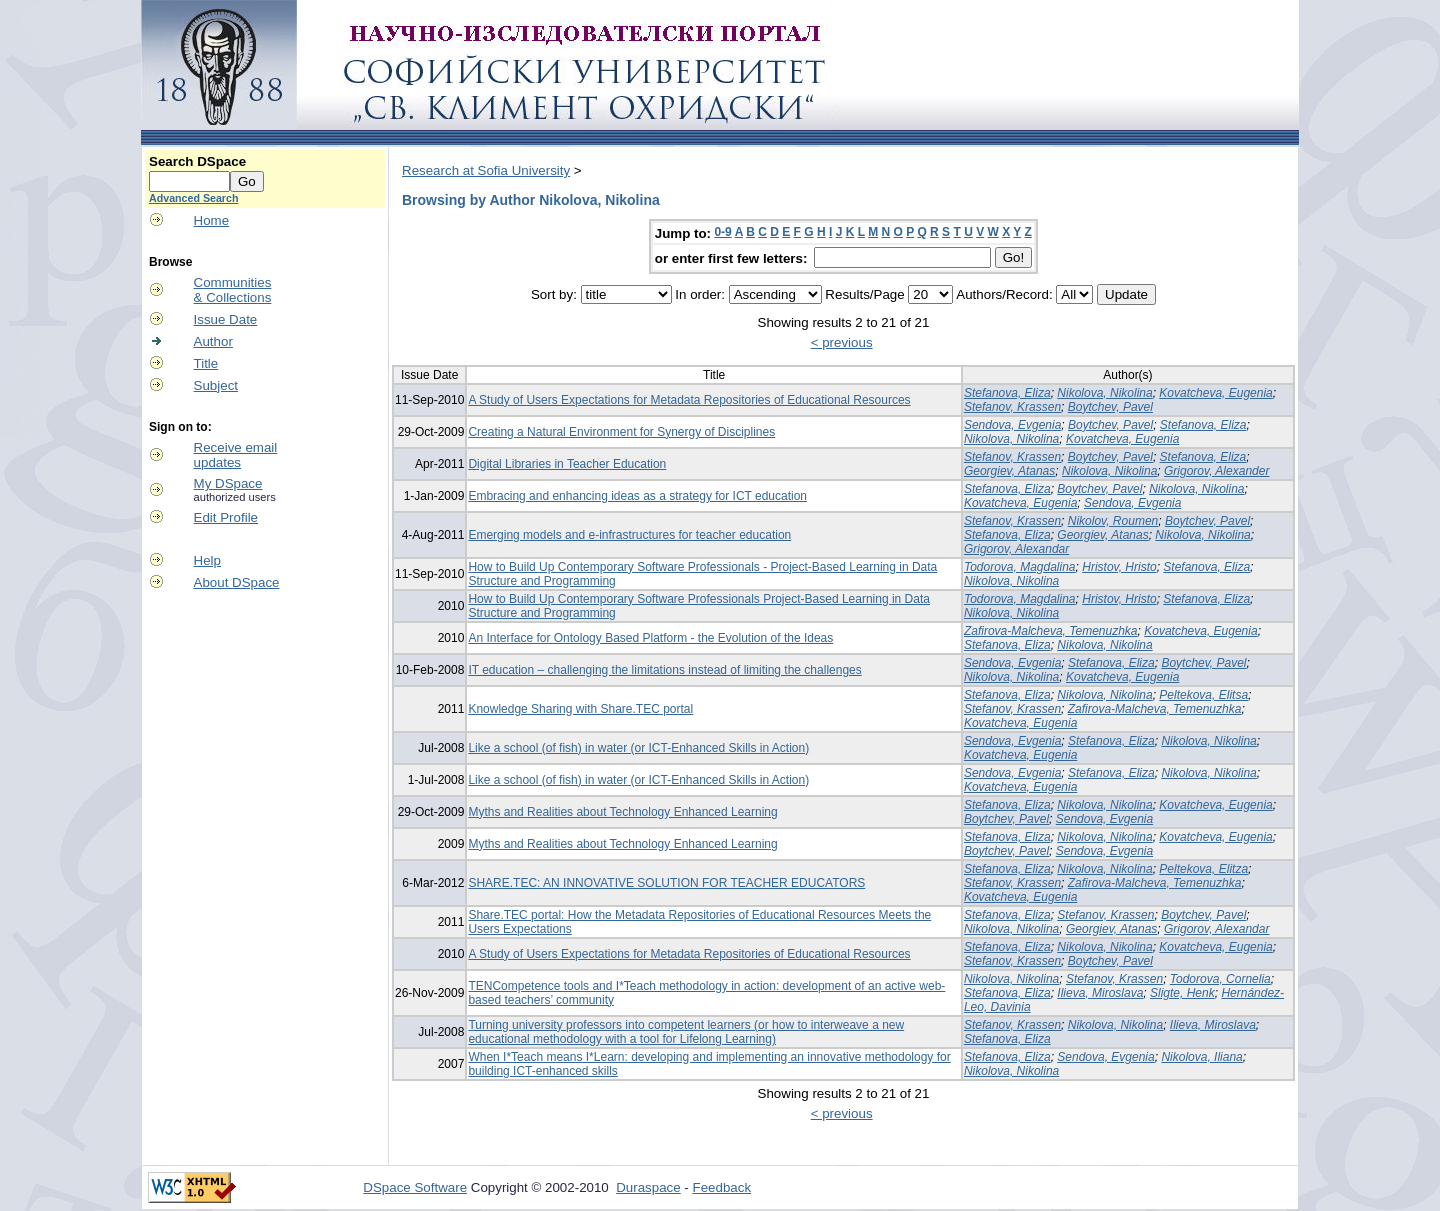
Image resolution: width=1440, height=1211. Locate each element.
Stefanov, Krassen (1012, 407)
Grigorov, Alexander (1216, 471)
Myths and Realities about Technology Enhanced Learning (622, 812)
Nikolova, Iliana (1201, 1057)
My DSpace (228, 483)
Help (207, 560)
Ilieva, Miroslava (1100, 993)
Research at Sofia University (486, 170)
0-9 (722, 232)
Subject (216, 385)
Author (213, 341)
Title (206, 363)
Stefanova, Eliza (1007, 393)
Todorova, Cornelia (1220, 979)
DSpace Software (415, 1187)
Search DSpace (197, 161)
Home (212, 220)
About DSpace (237, 582)
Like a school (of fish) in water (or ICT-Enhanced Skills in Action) (638, 748)
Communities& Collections (233, 290)
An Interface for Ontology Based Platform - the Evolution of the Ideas (650, 638)
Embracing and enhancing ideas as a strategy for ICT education (637, 496)
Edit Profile (226, 517)
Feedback (722, 1187)
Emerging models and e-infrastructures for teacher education (629, 535)
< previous (842, 342)
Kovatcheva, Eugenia (1215, 393)
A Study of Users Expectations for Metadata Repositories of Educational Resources (689, 400)
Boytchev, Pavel (1110, 407)
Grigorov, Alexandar (1016, 549)
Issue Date (226, 319)
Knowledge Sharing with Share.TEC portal (580, 709)
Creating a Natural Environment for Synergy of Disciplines (621, 432)
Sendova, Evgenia (1012, 425)
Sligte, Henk (1182, 993)
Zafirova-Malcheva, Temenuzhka (1051, 631)
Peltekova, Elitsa (1203, 695)
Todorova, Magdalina (1020, 567)
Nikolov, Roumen (1113, 521)
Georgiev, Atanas (1009, 471)
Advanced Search (193, 198)
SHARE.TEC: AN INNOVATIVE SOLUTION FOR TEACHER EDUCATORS (666, 883)
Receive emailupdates (236, 455)
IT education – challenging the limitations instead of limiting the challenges (664, 670)
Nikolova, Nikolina (1104, 393)
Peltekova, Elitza (1203, 869)
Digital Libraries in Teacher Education (567, 464)
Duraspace (648, 1187)
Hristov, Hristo (1119, 567)
